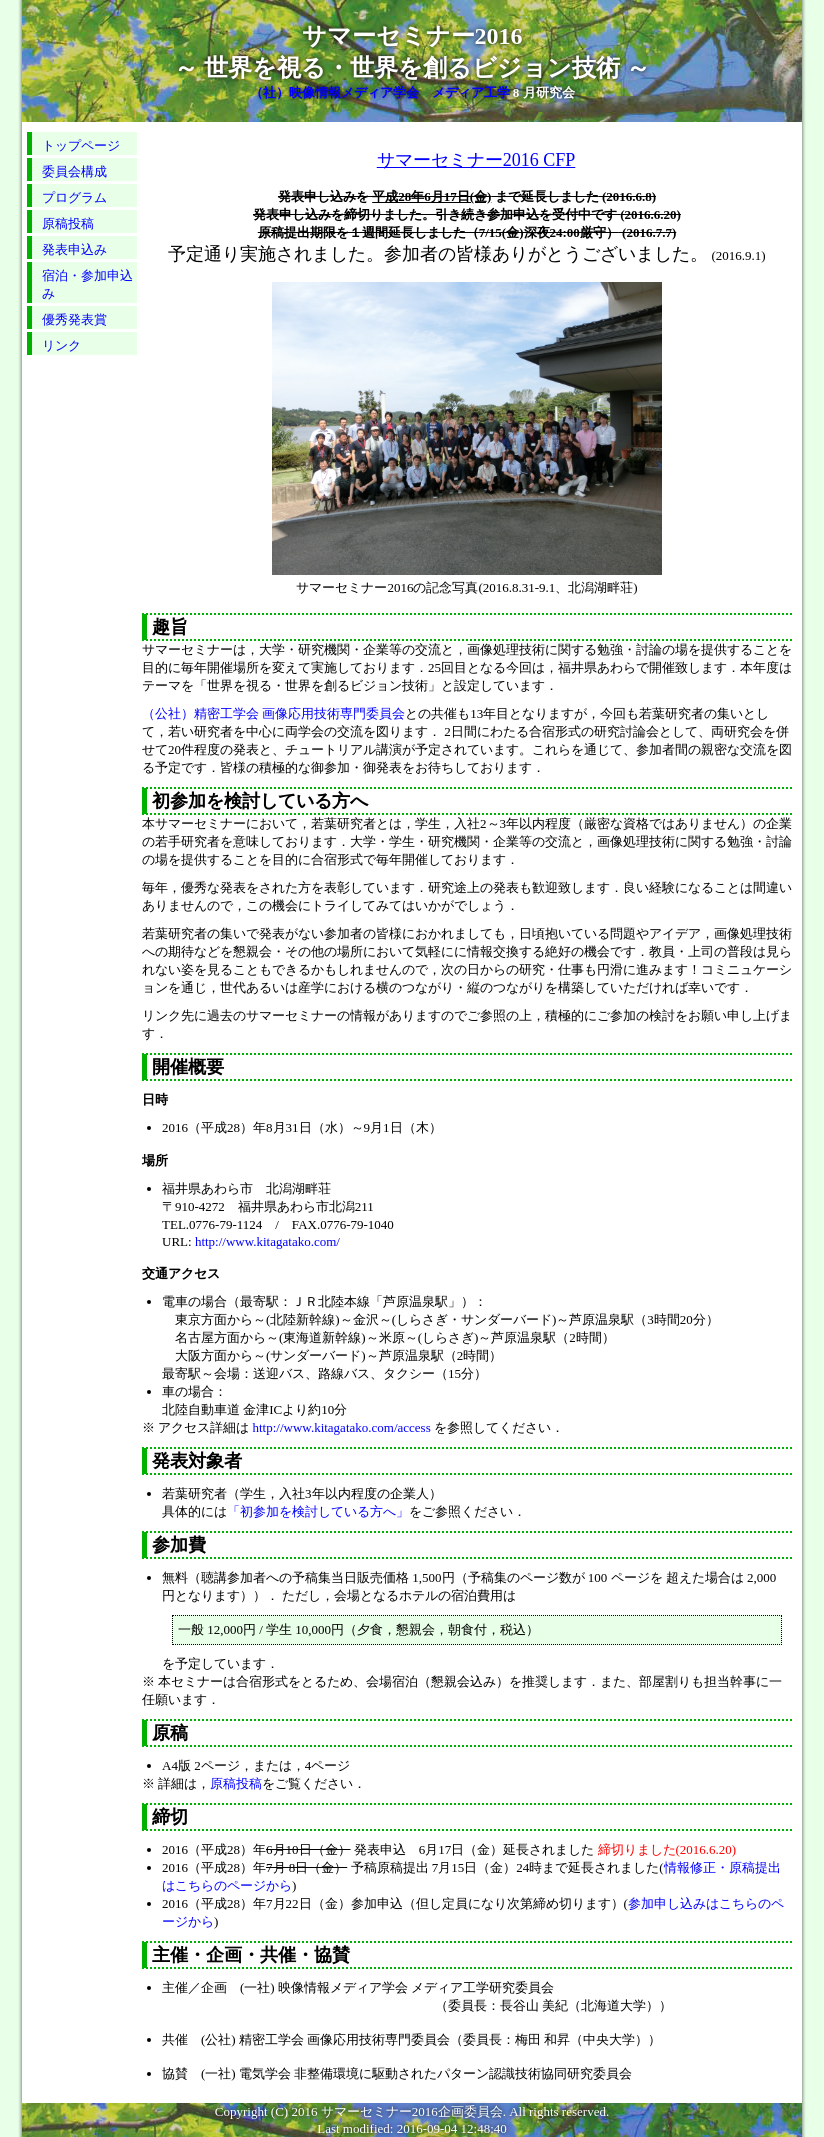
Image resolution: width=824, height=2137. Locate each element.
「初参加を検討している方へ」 (318, 1511)
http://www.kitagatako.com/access (342, 1427)
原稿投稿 (68, 223)
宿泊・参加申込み (87, 284)
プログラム (74, 197)
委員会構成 (74, 171)
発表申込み (74, 249)
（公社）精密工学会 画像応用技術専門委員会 (273, 713)
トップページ (81, 145)
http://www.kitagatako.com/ (267, 1241)
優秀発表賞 (74, 319)
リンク (61, 345)
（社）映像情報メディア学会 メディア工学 (380, 92)
